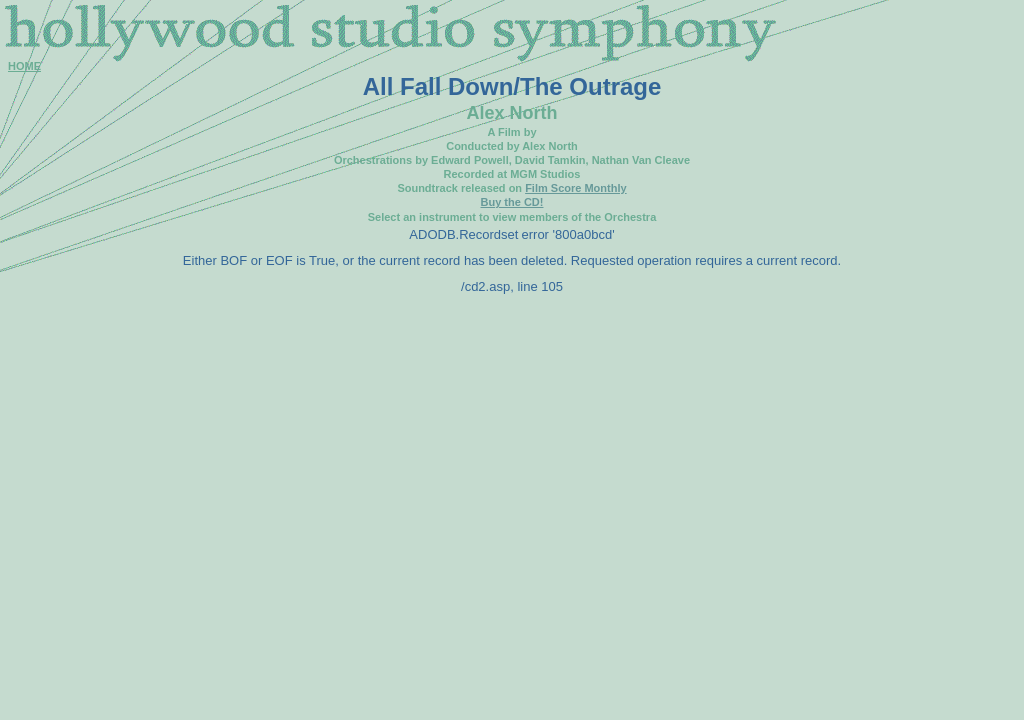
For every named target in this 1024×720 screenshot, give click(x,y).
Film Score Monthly (575, 188)
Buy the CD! (512, 202)
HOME (24, 66)
